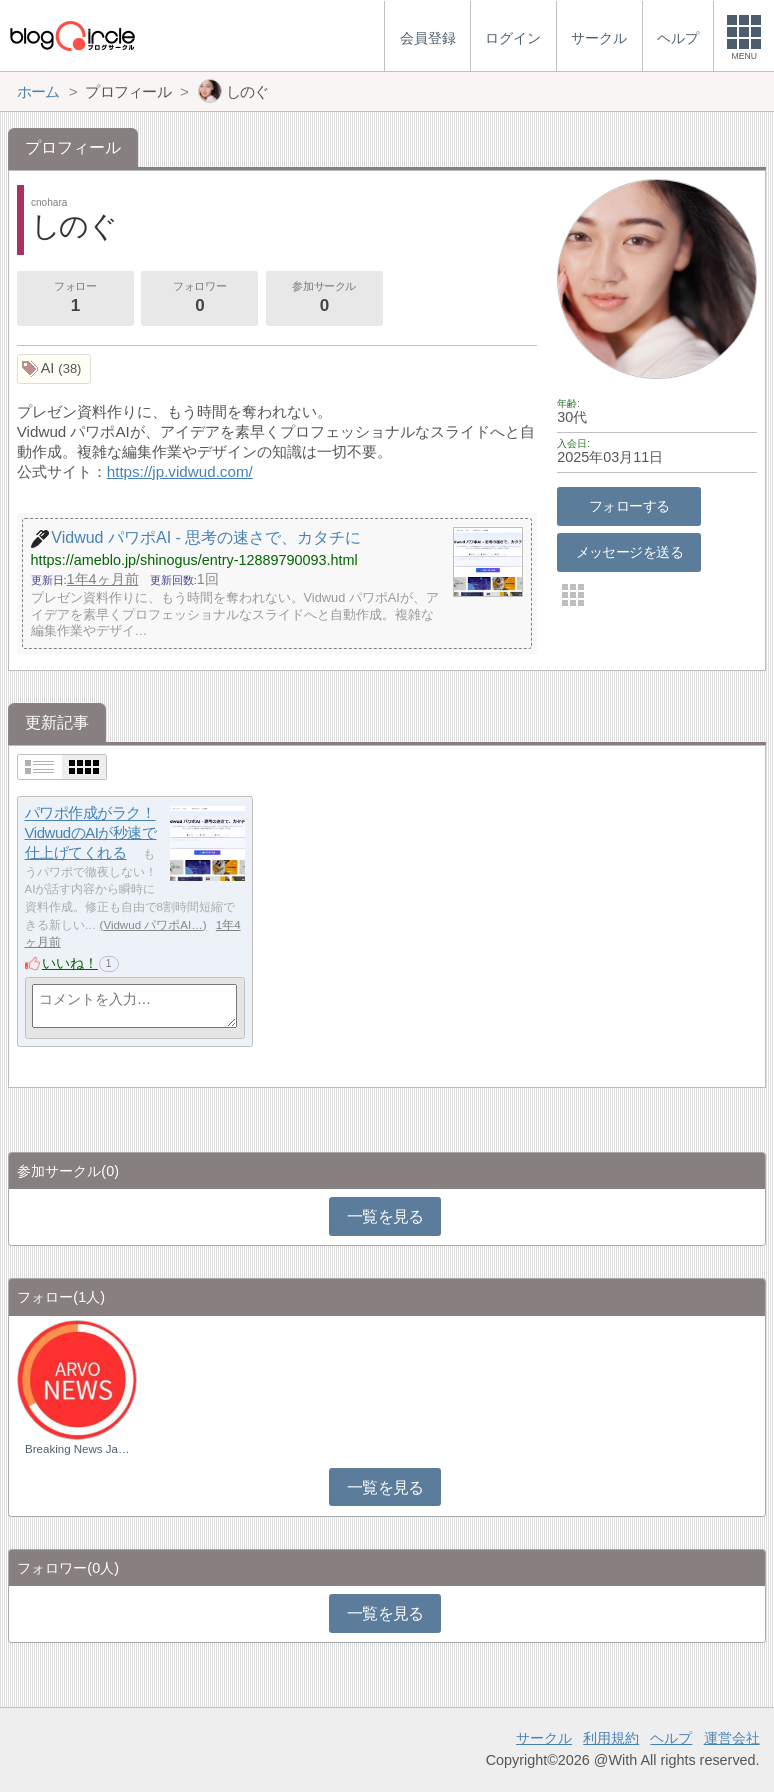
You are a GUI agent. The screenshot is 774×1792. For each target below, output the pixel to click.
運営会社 (732, 1738)
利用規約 (611, 1738)
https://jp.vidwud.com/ (180, 471)
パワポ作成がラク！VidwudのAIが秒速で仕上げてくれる (91, 833)
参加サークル (324, 299)
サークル (544, 1738)
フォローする (629, 506)
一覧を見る (385, 1216)
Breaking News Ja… (77, 1449)
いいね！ (70, 963)
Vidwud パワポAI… (152, 925)
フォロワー (200, 299)
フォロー (75, 299)
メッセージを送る (629, 552)
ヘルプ (671, 1738)
